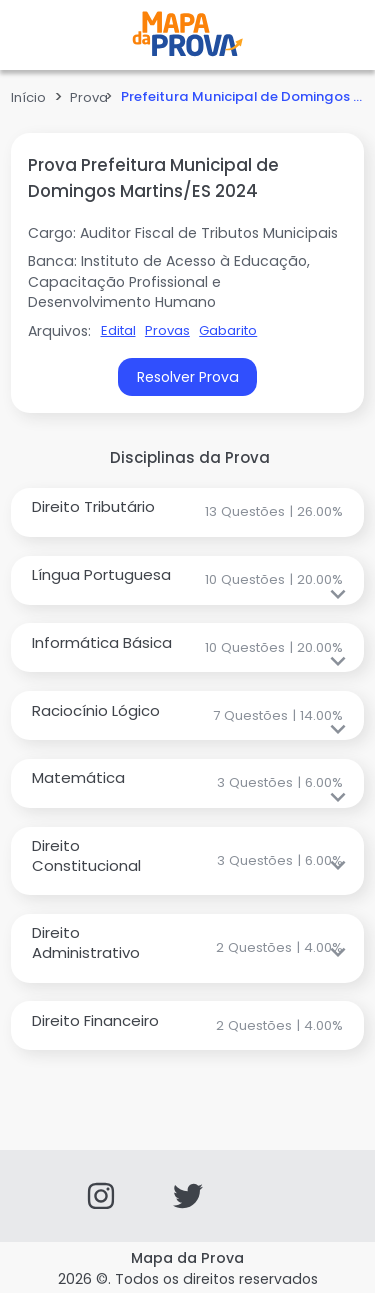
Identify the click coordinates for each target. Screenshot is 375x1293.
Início (28, 97)
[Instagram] (101, 1196)
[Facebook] (274, 1196)
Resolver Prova (188, 377)
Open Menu (50, 35)
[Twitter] (188, 1196)
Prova (89, 97)
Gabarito (228, 330)
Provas (167, 330)
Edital (118, 330)
